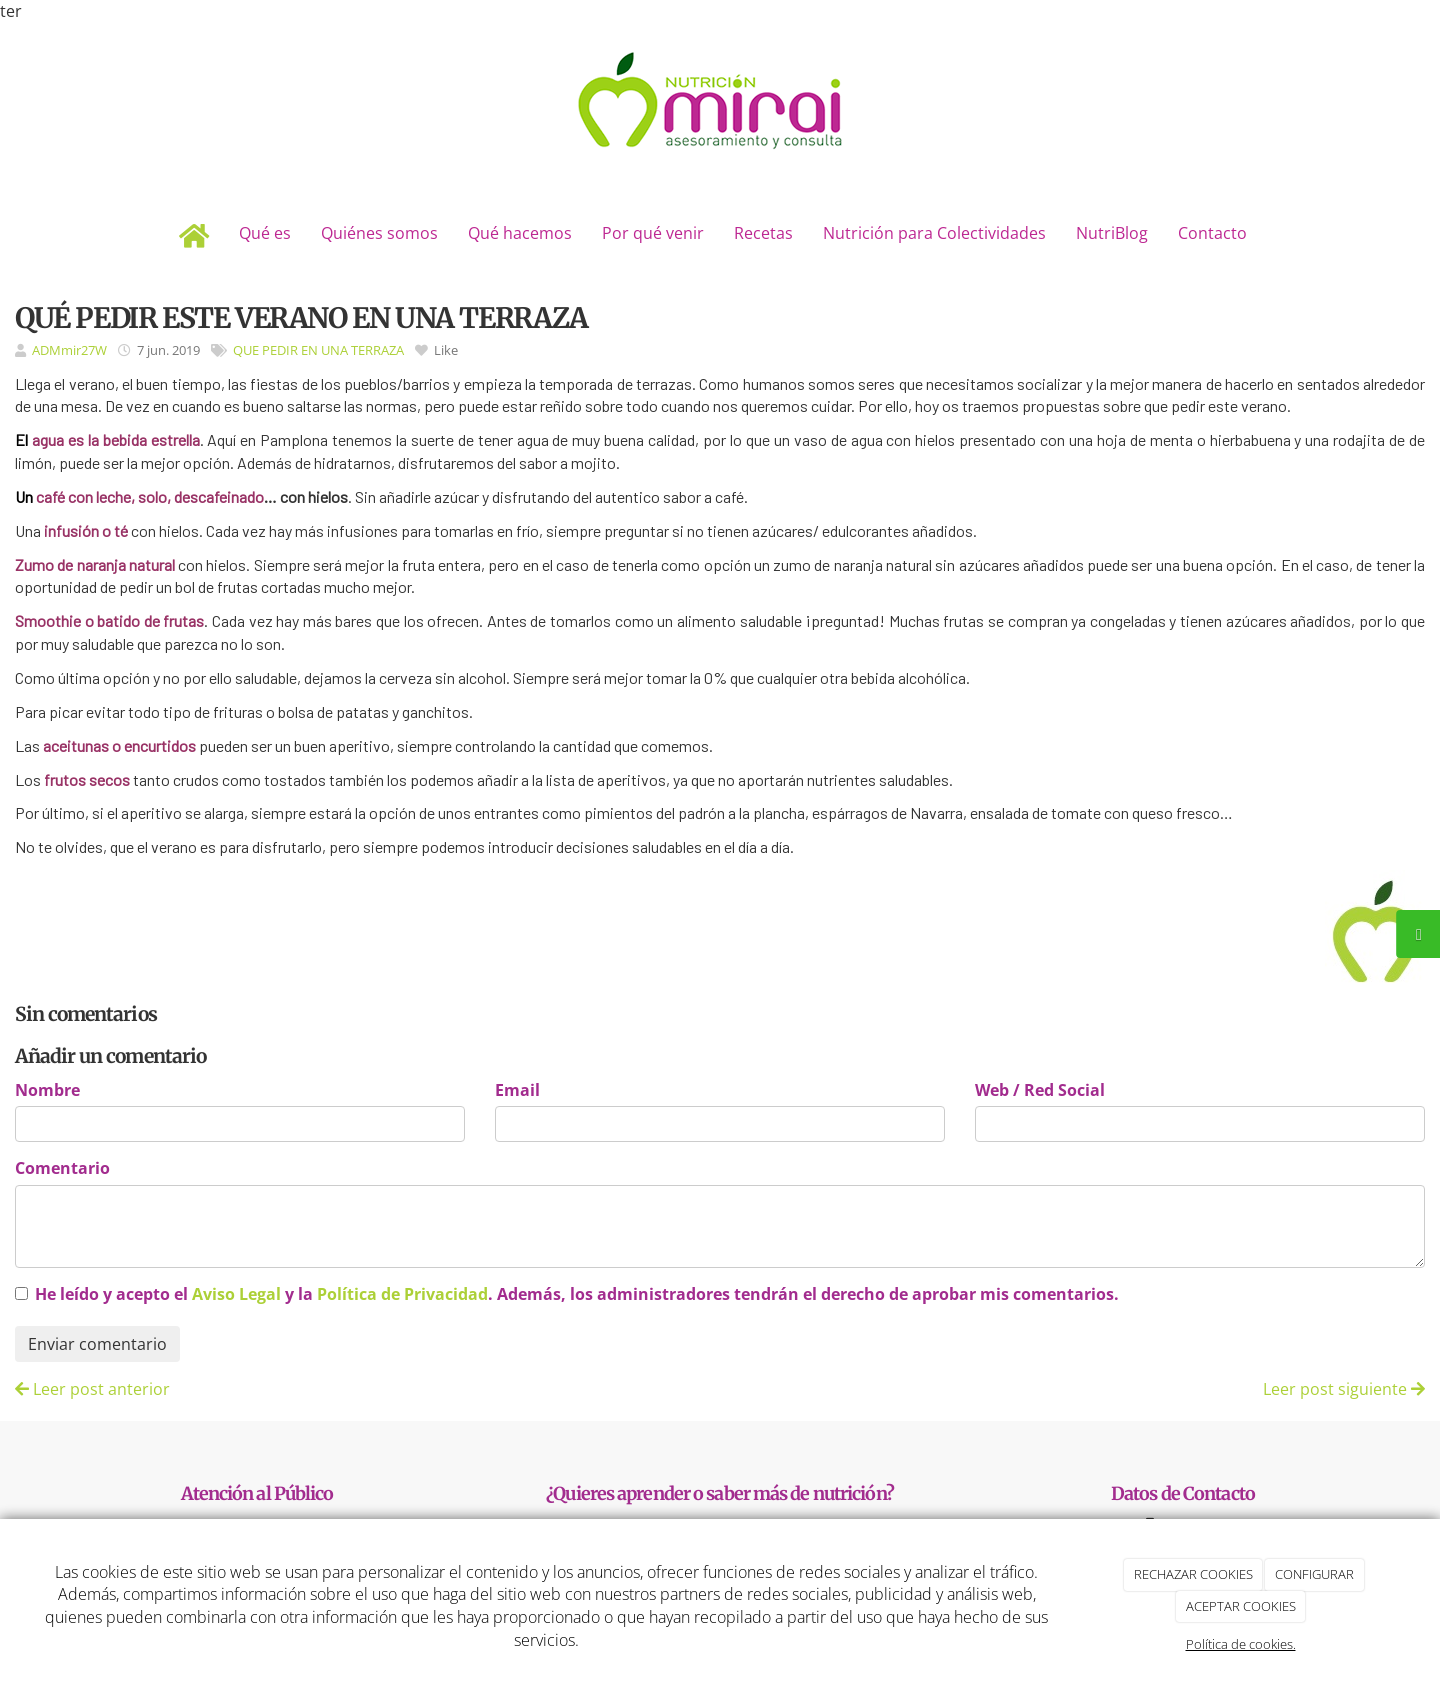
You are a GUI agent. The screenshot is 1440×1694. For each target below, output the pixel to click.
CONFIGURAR (1314, 1574)
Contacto (1212, 233)
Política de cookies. (1241, 1644)
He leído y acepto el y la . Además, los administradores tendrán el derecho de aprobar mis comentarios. (577, 1294)
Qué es (265, 233)
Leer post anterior (92, 1389)
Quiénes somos (379, 233)
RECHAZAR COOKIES (1193, 1574)
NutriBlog (1112, 233)
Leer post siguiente (1344, 1389)
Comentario (62, 1168)
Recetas (763, 233)
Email (517, 1090)
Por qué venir (653, 233)
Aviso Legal (236, 1294)
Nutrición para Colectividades (934, 233)
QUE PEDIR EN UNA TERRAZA (318, 350)
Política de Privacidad (402, 1294)
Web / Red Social (1040, 1090)
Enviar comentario (97, 1344)
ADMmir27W (69, 350)
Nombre (47, 1090)
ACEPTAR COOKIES (1241, 1606)
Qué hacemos (520, 233)
